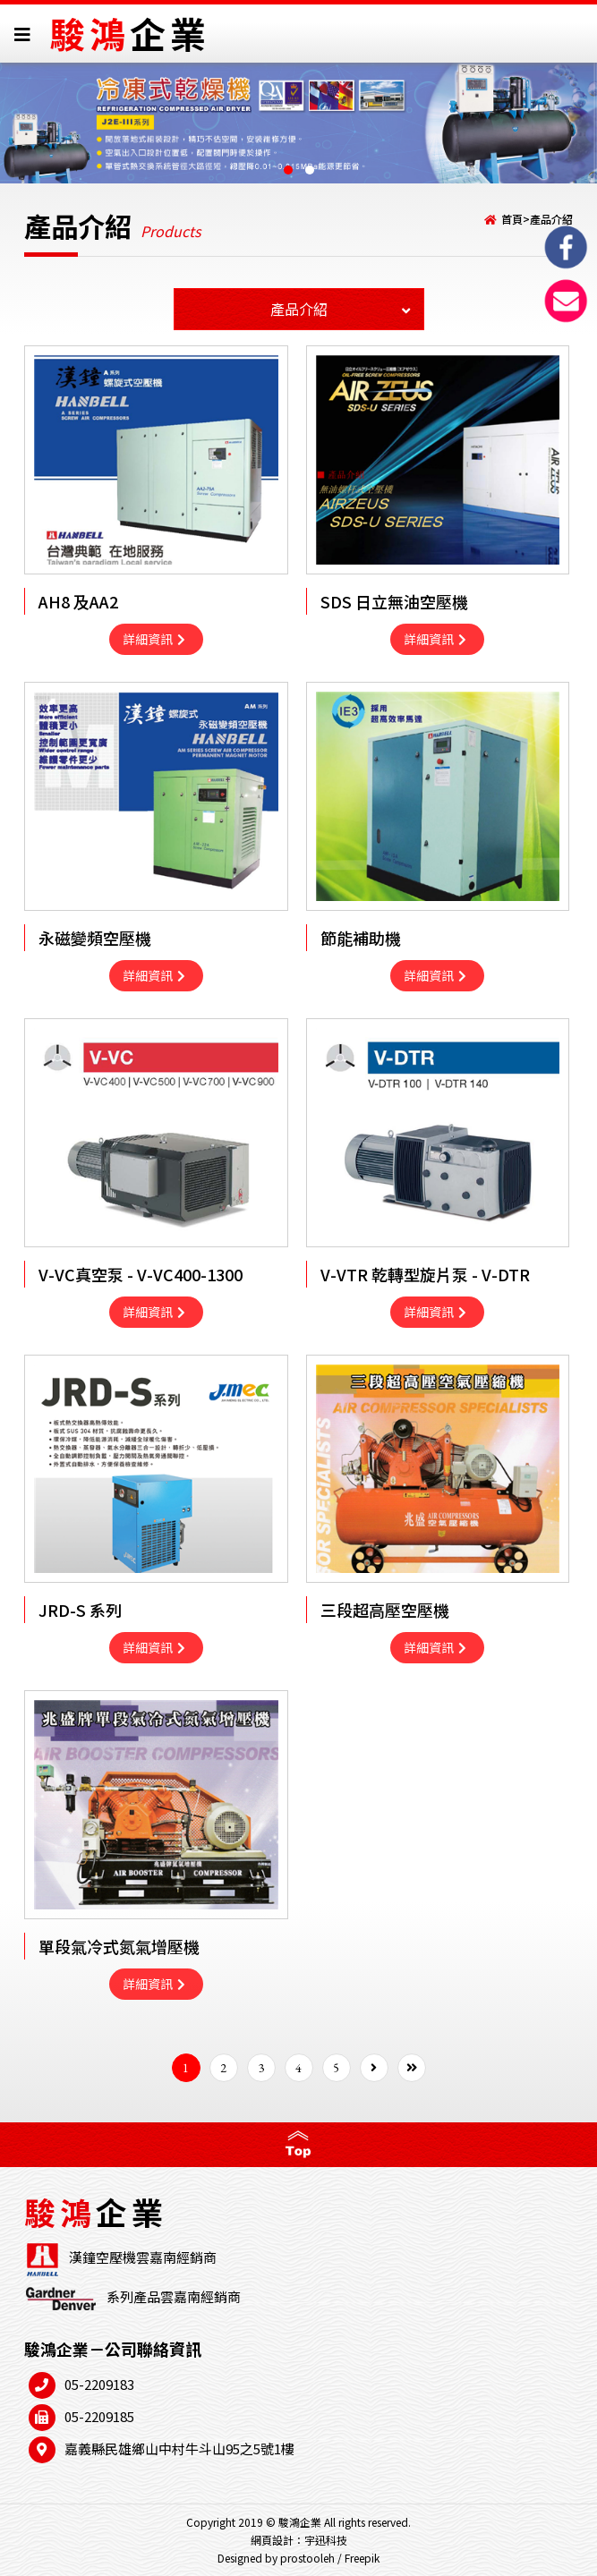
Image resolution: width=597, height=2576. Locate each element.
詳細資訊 (154, 639)
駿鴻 (129, 33)
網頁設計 (272, 2539)
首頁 (512, 218)
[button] (288, 170)
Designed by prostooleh (276, 2557)
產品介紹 (551, 218)
